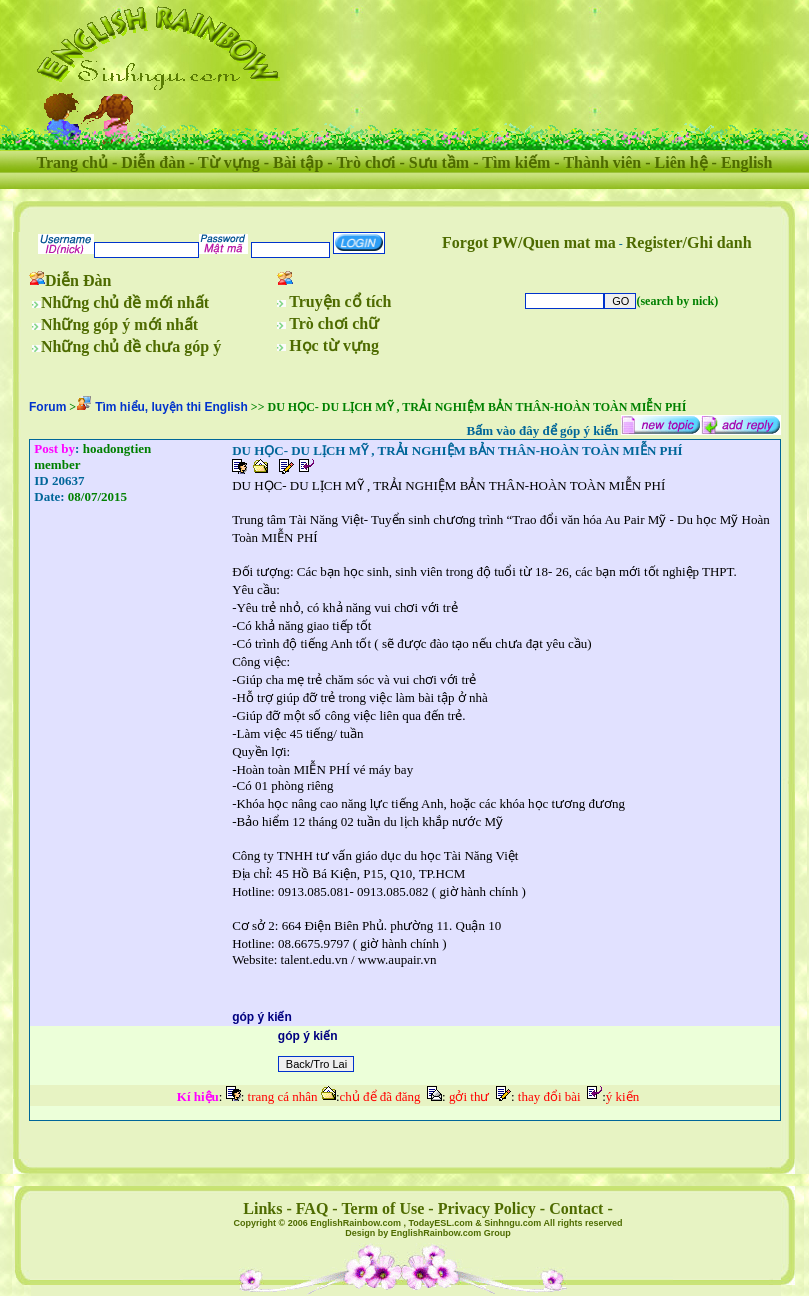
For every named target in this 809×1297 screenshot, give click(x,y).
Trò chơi (365, 162)
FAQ (312, 1208)
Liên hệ (681, 162)
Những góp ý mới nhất (119, 324)
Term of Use (382, 1208)
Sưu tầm (439, 162)
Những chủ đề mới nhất (125, 302)
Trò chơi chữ (334, 323)
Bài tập (298, 162)
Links (262, 1208)
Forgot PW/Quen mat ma (529, 242)
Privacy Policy (487, 1208)
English (747, 162)
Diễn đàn (153, 162)
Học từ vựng (334, 345)
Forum (47, 407)
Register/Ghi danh (689, 242)
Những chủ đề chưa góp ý (131, 346)
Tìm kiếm (516, 162)
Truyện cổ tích (340, 301)
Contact (576, 1208)
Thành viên (602, 162)
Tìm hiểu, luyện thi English (171, 407)
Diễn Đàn (78, 280)
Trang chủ (72, 162)
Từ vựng (229, 162)
